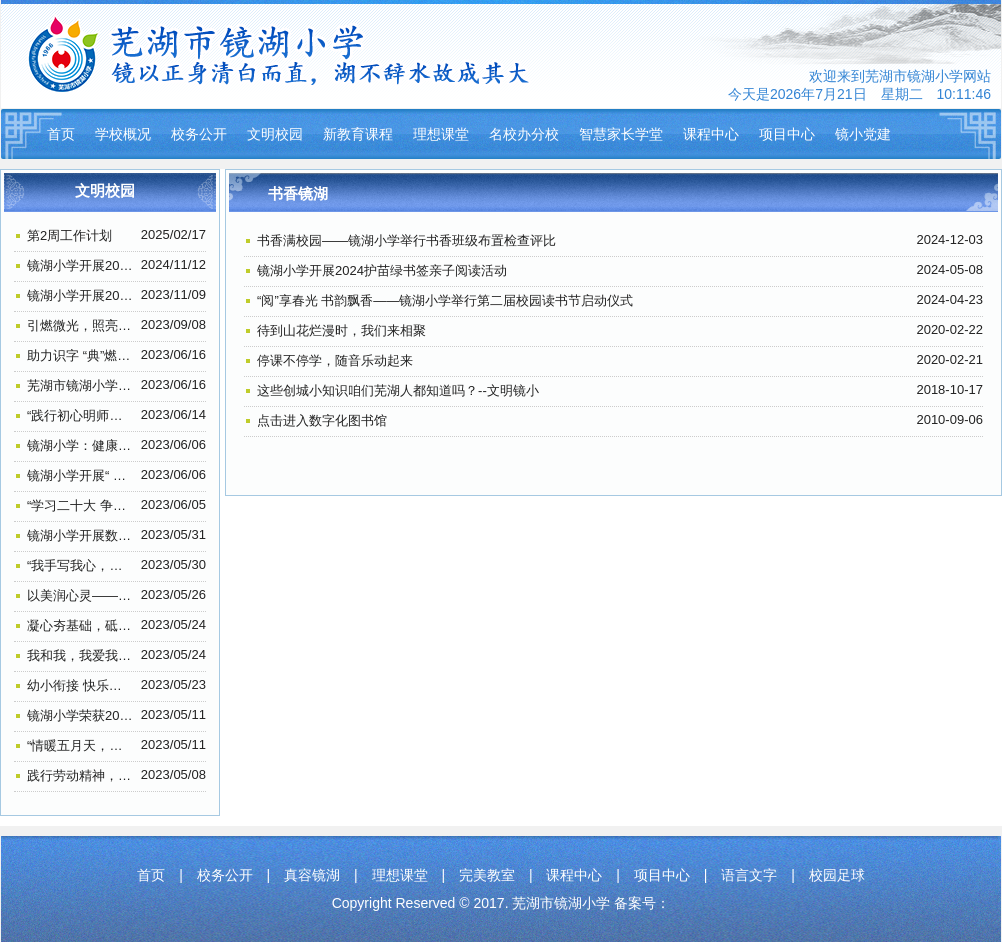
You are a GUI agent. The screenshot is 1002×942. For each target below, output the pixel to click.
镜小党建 (863, 134)
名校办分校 (524, 134)
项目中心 (787, 134)
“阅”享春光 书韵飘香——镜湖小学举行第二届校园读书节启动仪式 (445, 300)
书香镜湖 (298, 193)
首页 (61, 134)
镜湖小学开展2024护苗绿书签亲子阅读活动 (382, 270)
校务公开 (199, 134)
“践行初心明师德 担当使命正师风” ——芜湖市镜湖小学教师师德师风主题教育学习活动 (80, 415)
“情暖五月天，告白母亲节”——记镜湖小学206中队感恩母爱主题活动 (80, 745)
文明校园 (275, 134)
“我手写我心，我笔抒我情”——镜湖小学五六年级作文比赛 (80, 565)
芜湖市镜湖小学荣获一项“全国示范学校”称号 (80, 385)
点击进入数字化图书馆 (322, 420)
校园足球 (837, 875)
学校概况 (123, 134)
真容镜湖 (312, 875)
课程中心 (711, 134)
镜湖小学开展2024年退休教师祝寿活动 (80, 265)
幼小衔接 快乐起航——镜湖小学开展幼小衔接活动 (80, 685)
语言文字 (749, 875)
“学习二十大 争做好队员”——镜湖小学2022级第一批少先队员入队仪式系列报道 (80, 505)
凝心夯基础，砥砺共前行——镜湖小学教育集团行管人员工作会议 (80, 625)
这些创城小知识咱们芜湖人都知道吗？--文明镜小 (398, 390)
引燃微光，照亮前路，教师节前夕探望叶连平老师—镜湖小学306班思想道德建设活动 (80, 325)
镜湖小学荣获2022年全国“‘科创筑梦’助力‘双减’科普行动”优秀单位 (80, 715)
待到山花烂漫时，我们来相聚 (341, 330)
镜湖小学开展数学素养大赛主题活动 (80, 535)
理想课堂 (441, 134)
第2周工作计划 (69, 235)
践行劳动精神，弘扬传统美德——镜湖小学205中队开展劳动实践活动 (80, 775)
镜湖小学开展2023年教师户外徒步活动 (80, 295)
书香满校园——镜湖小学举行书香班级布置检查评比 (406, 240)
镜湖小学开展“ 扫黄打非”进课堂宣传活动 (80, 475)
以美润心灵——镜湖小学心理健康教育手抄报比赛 (80, 595)
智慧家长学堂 (621, 134)
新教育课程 (358, 134)
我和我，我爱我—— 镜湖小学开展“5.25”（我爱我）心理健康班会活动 (80, 655)
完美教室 (487, 875)
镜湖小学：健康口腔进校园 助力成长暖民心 (80, 445)
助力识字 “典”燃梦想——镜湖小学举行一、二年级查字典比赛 (80, 355)
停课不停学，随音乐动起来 (335, 360)
